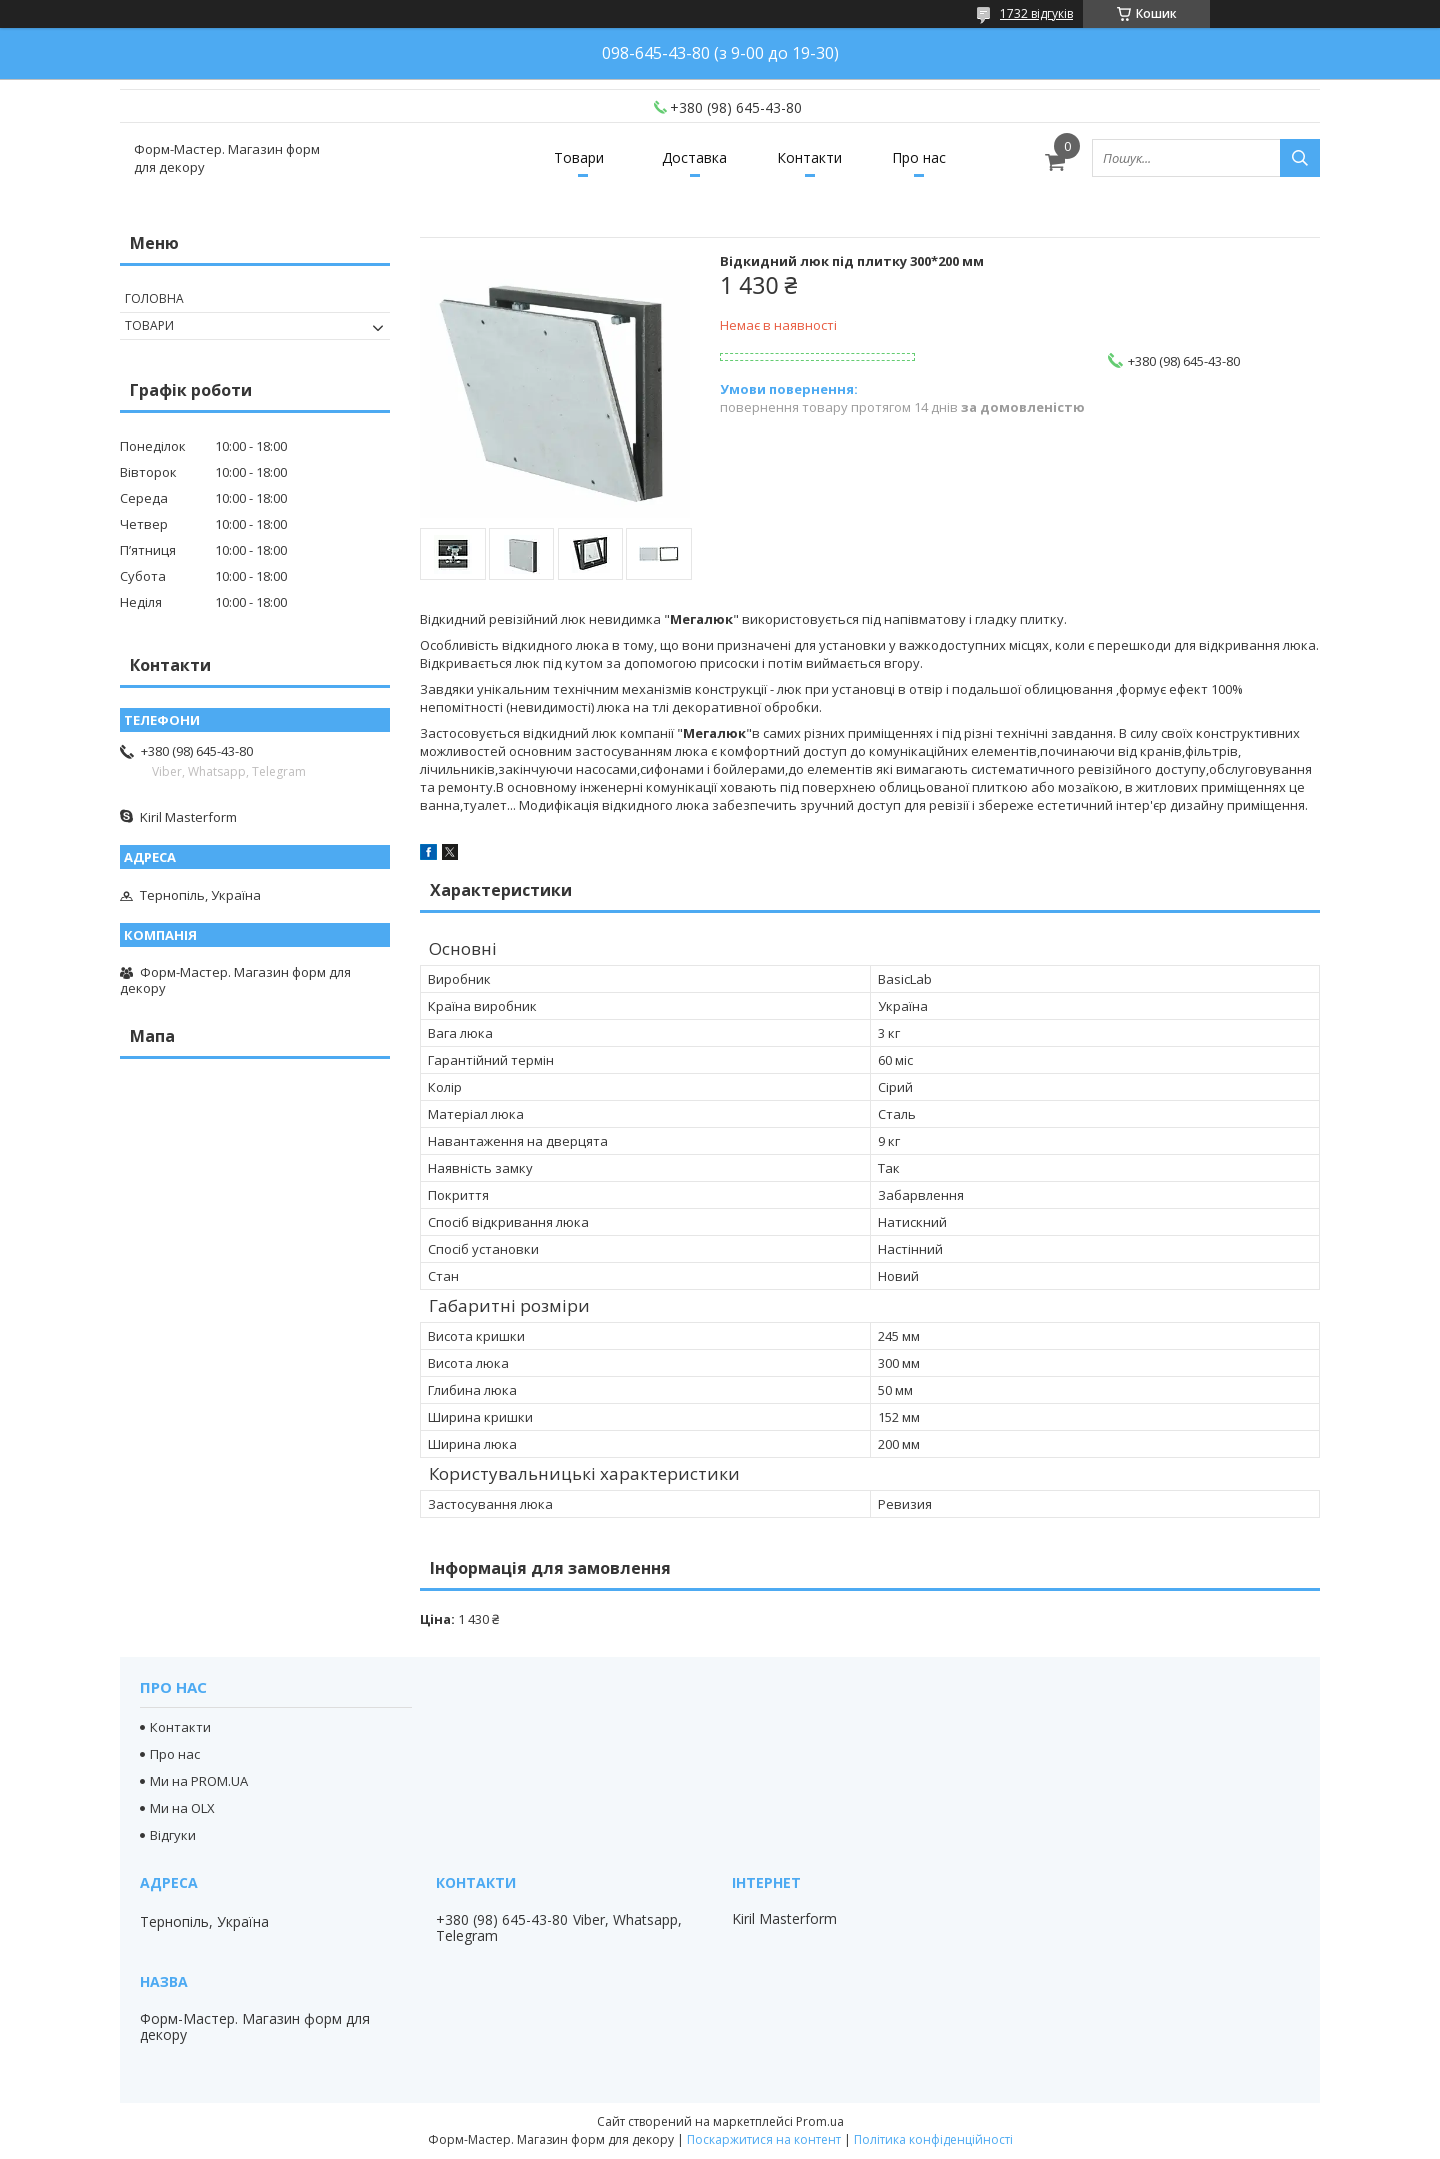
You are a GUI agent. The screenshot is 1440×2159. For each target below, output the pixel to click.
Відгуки (173, 1835)
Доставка (694, 157)
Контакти (809, 157)
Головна (154, 298)
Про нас (919, 157)
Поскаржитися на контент (764, 2139)
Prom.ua (820, 2121)
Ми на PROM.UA (199, 1781)
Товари (579, 157)
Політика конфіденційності (933, 2139)
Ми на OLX (182, 1808)
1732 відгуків (1036, 13)
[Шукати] (1300, 158)
